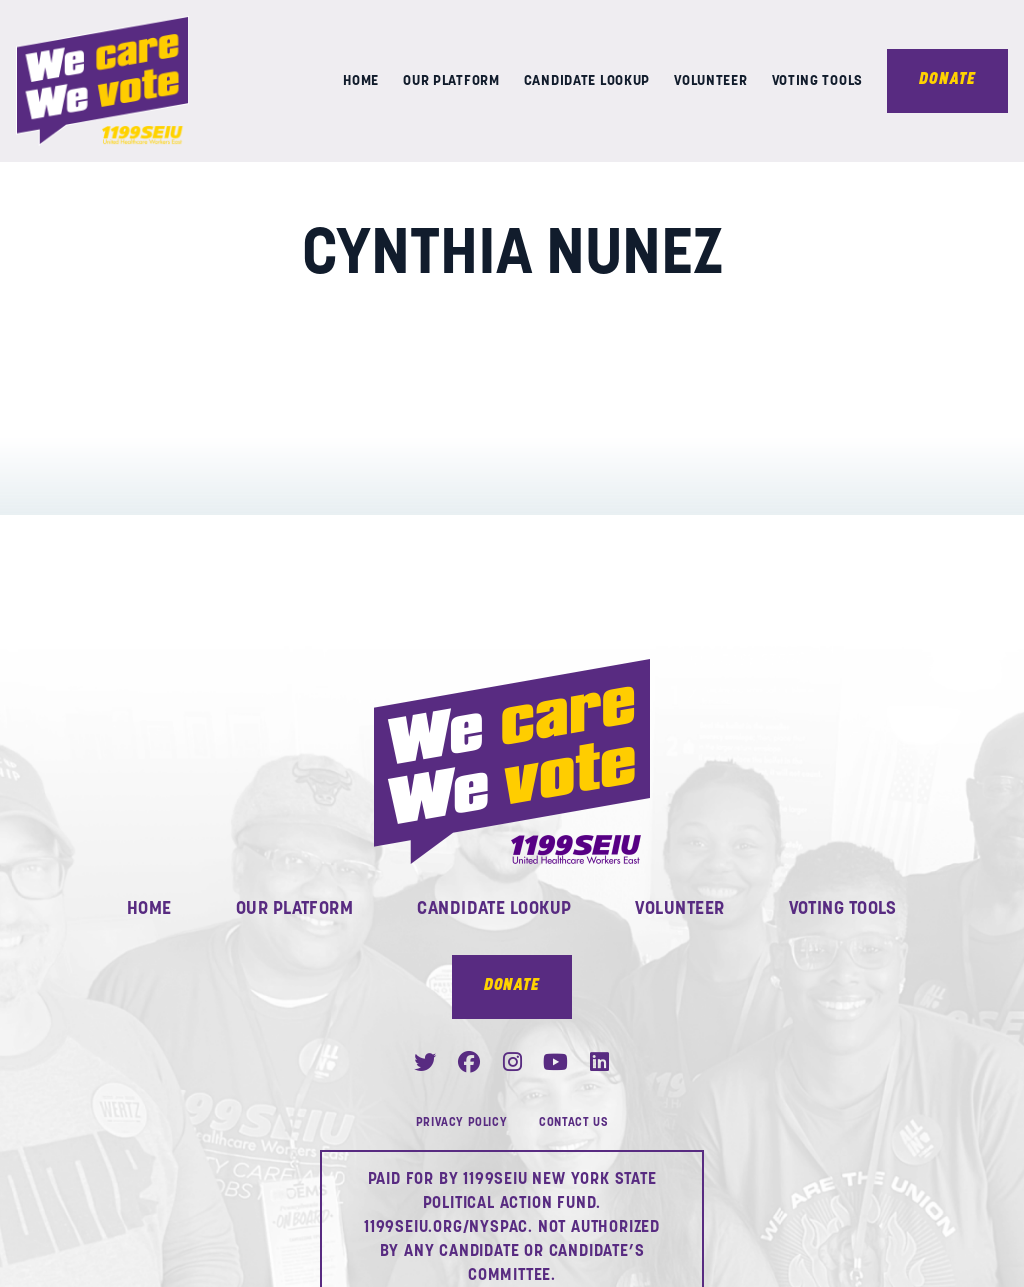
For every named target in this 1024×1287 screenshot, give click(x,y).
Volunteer (710, 84)
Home (361, 84)
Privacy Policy (461, 1123)
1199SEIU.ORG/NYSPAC (446, 1228)
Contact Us (573, 1123)
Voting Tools (818, 84)
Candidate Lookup (587, 84)
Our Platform (451, 84)
